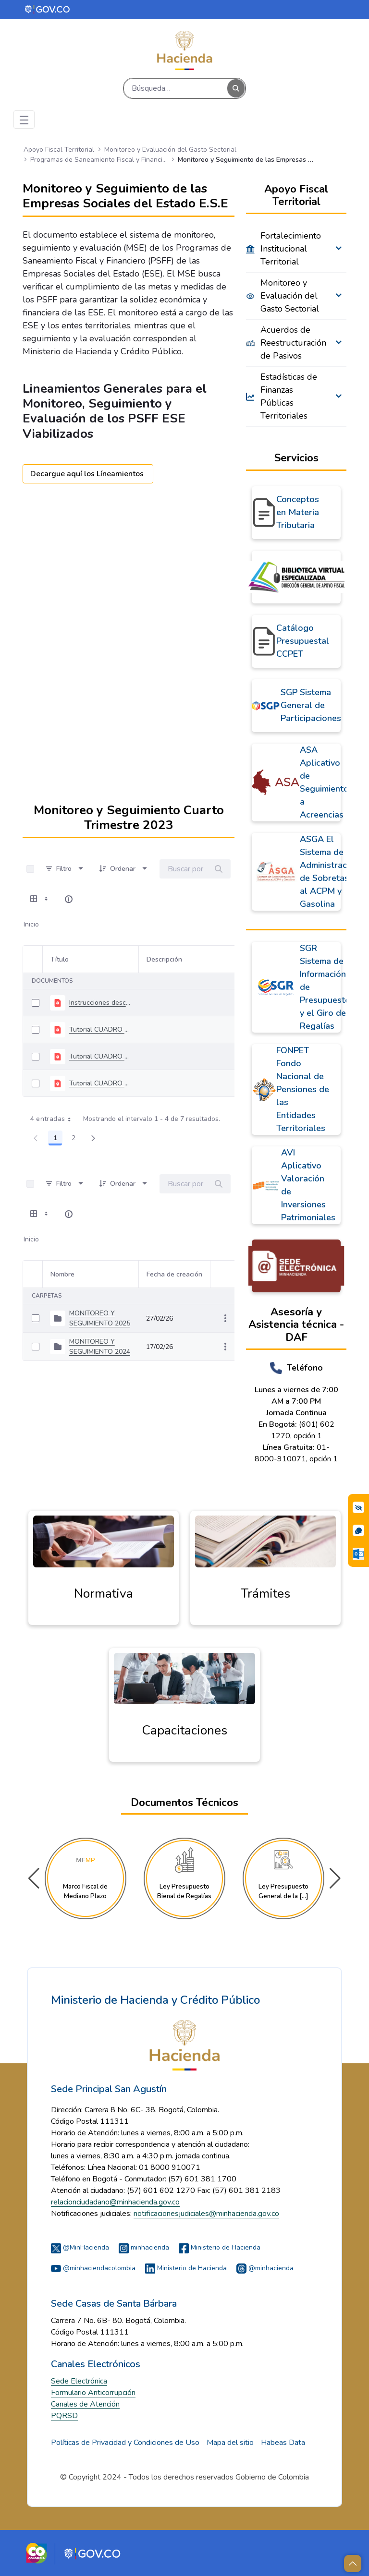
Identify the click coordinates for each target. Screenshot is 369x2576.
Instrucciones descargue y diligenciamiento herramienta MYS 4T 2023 (100, 1002)
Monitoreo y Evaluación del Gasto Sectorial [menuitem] (289, 295)
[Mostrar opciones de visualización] (39, 899)
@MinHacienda (80, 2247)
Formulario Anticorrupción (93, 2392)
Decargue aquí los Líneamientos (88, 474)
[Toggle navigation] (24, 119)
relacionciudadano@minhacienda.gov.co (115, 2202)
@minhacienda (265, 2268)
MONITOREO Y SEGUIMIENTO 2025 (99, 1318)
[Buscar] (175, 88)
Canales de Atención (85, 2404)
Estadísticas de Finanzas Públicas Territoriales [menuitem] (288, 396)
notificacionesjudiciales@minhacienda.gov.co (206, 2213)
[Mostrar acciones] (225, 1318)
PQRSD (64, 2415)
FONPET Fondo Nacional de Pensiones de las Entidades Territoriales (302, 1089)
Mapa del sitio (230, 2442)
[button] (335, 1878)
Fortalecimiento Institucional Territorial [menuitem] (290, 248)
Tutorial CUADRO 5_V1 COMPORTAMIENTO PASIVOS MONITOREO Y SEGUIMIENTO (100, 1056)
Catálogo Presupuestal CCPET (302, 641)
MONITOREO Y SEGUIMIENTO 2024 (99, 1346)
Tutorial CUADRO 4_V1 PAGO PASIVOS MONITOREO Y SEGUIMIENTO (100, 1083)
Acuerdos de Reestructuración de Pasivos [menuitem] (292, 342)
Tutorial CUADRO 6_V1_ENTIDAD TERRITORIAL (100, 1029)
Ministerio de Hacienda (219, 2247)
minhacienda (144, 2247)
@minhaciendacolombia (93, 2268)
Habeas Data (283, 2442)
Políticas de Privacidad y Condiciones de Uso (125, 2442)
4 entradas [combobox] (54, 1119)
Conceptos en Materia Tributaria (297, 512)
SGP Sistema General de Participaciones (311, 705)
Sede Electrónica (79, 2381)
